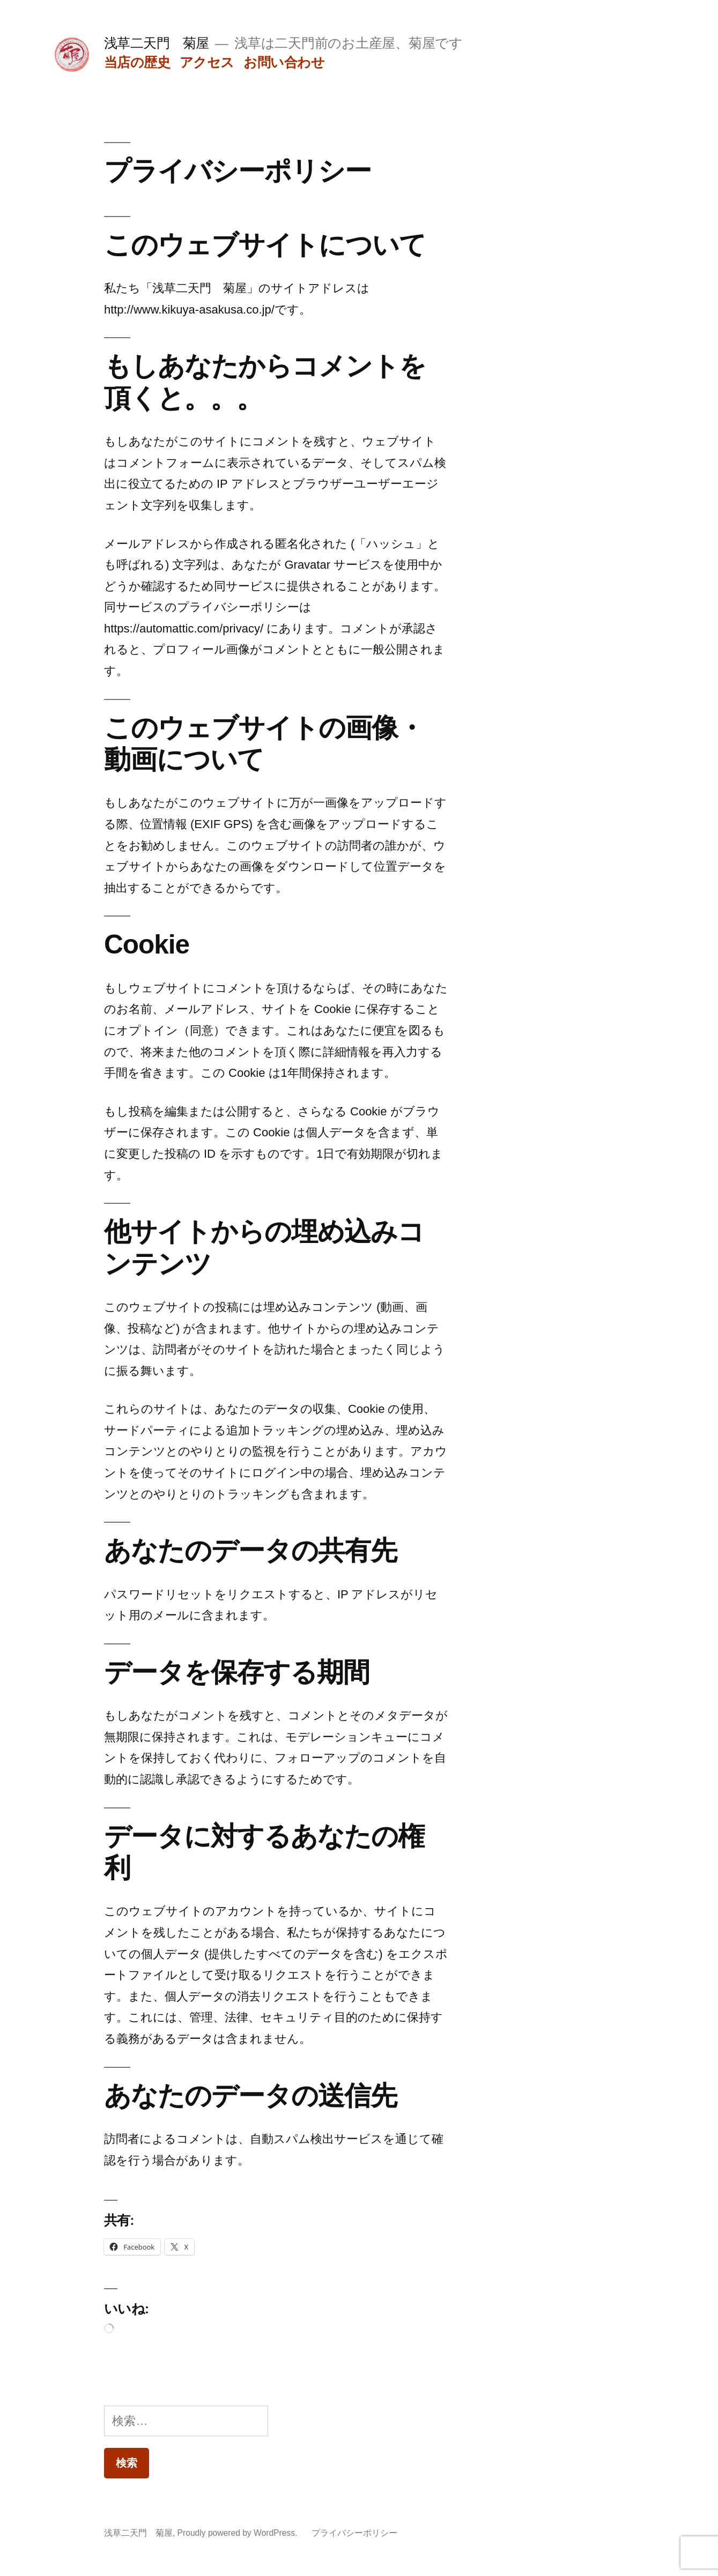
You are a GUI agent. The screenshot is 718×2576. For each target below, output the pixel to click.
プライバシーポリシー (354, 2532)
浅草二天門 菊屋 (156, 43)
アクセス (207, 62)
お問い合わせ (283, 62)
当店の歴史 (137, 62)
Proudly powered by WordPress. (238, 2532)
